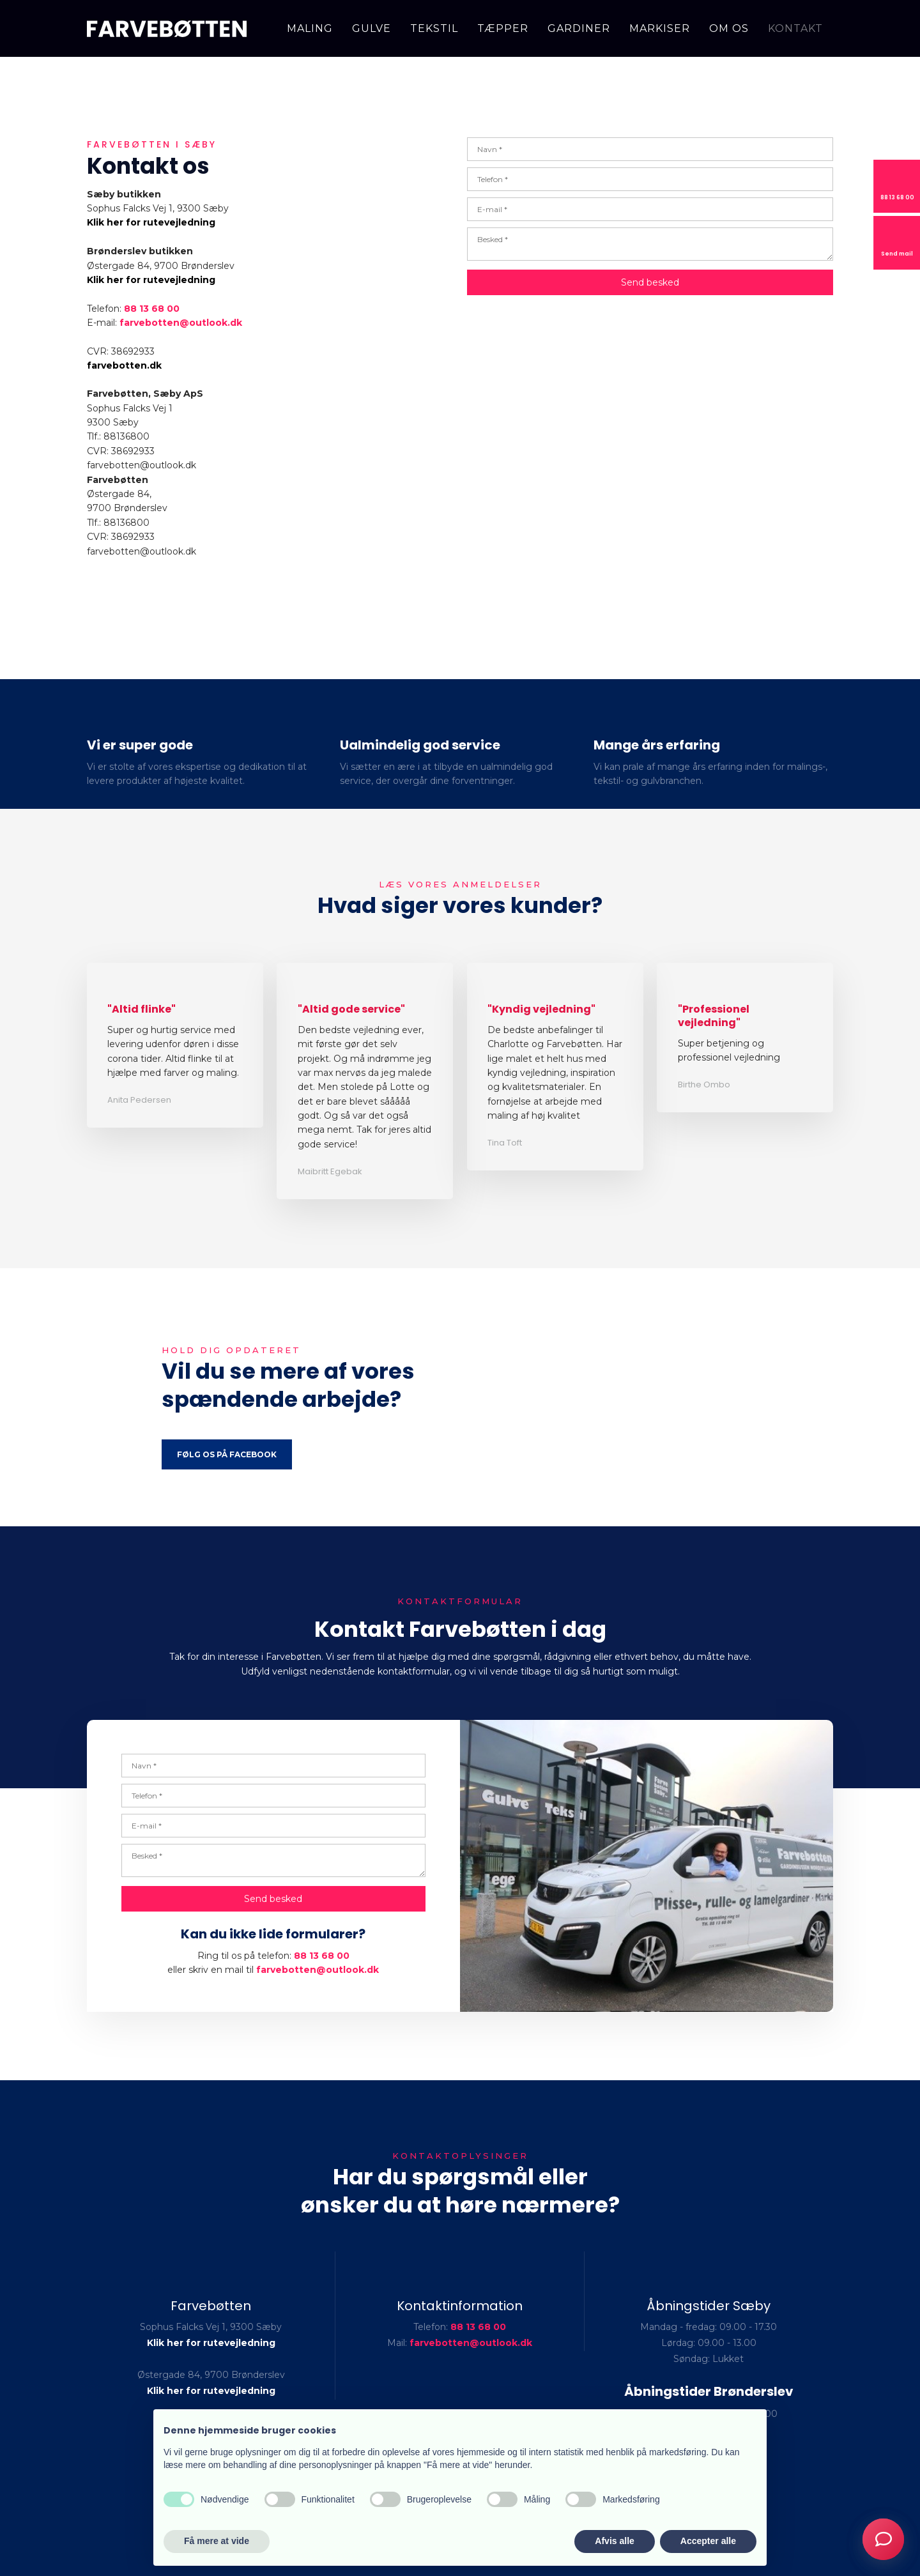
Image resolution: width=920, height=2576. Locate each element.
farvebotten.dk (124, 365)
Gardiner (579, 28)
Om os (729, 28)
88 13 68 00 (152, 308)
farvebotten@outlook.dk (317, 1969)
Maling (310, 28)
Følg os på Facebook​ (227, 1454)
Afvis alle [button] (614, 2541)
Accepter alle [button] (708, 2541)
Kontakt (795, 28)
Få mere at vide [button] (216, 2541)
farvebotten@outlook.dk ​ (180, 322)
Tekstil (434, 28)
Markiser (659, 28)
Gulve (371, 28)
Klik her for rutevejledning (151, 222)
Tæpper (502, 28)
